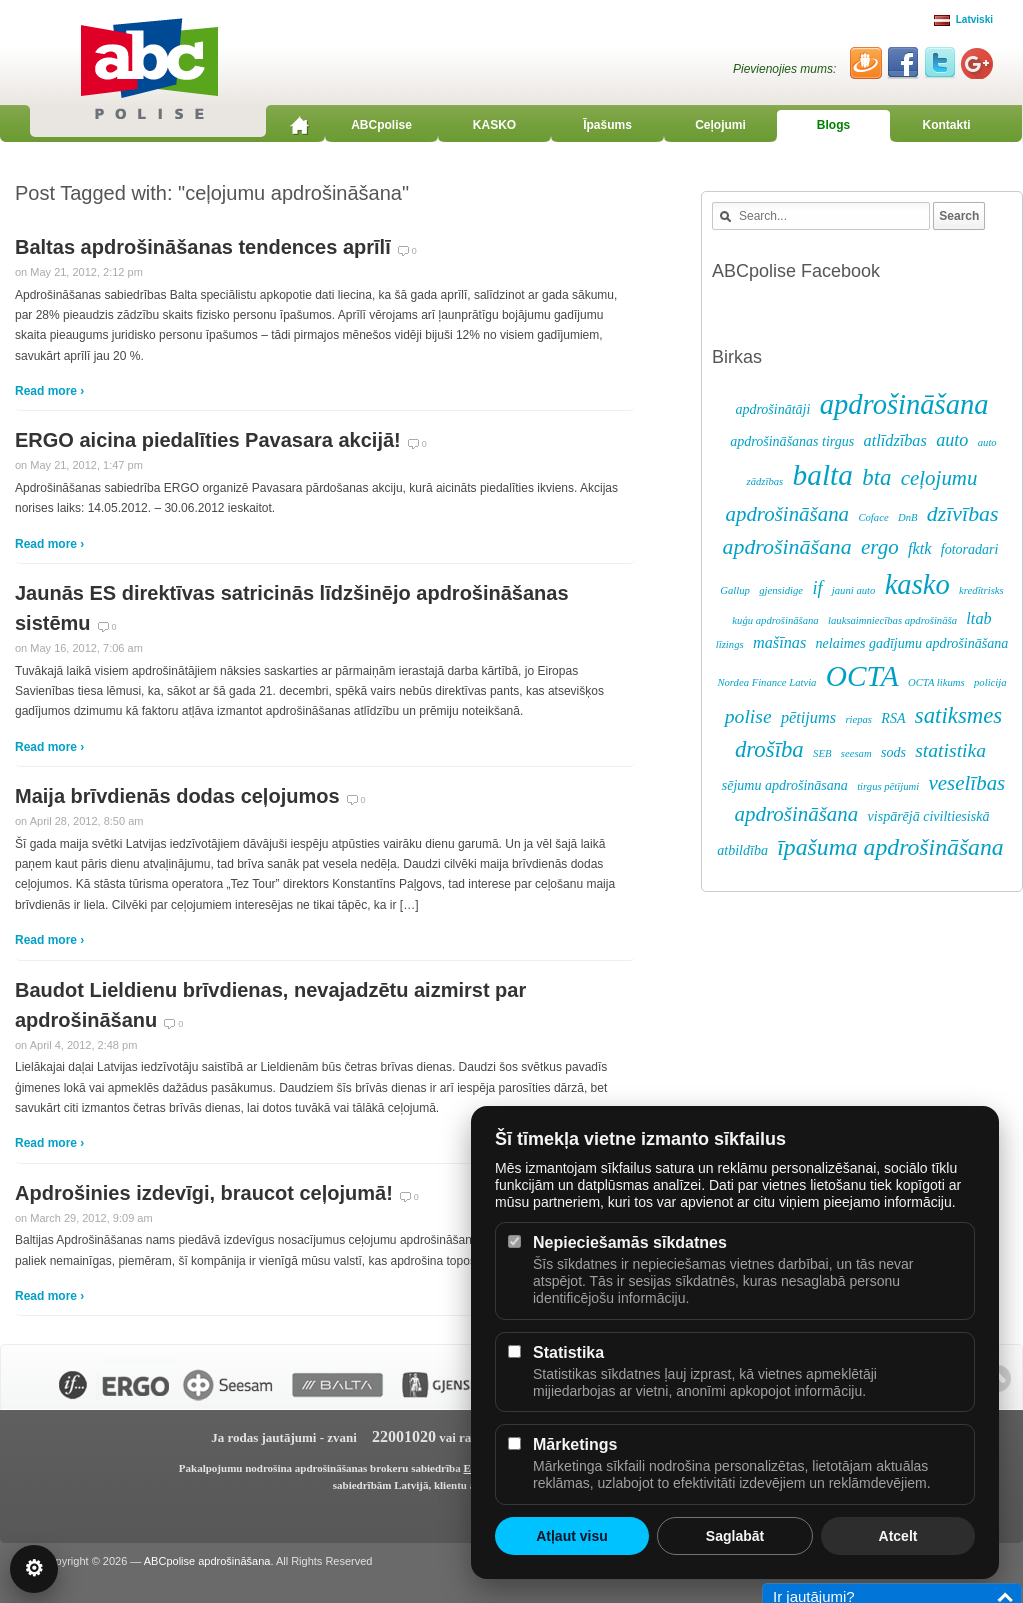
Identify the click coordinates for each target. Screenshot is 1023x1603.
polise (748, 716)
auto (952, 440)
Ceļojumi (720, 125)
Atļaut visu (572, 1536)
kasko (917, 584)
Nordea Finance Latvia (766, 682)
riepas (858, 719)
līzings (730, 644)
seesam (856, 753)
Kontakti (947, 125)
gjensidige (781, 590)
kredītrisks (981, 590)
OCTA (862, 676)
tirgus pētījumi (888, 786)
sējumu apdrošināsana (785, 785)
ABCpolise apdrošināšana (207, 1561)
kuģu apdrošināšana (775, 620)
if (817, 588)
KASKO (494, 125)
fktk (919, 549)
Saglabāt (735, 1536)
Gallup (735, 590)
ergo (880, 547)
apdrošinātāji (772, 409)
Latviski (963, 19)
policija (990, 682)
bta (876, 477)
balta (823, 475)
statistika (950, 750)
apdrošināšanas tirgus (792, 441)
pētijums (808, 718)
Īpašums (607, 125)
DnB (908, 517)
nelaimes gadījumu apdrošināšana (912, 643)
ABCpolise (381, 125)
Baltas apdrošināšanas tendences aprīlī (203, 247)
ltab (978, 619)
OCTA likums (936, 682)
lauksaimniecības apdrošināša (892, 620)
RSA (893, 718)
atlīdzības (895, 441)
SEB (822, 753)
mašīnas (779, 643)
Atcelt (898, 1536)
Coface (873, 517)
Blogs (833, 125)
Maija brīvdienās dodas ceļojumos (177, 796)
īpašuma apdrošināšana (890, 847)
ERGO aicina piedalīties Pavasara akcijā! (208, 440)
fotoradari (970, 549)
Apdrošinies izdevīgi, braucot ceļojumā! (204, 1193)
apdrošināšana (904, 404)
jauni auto (854, 590)
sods (893, 752)
